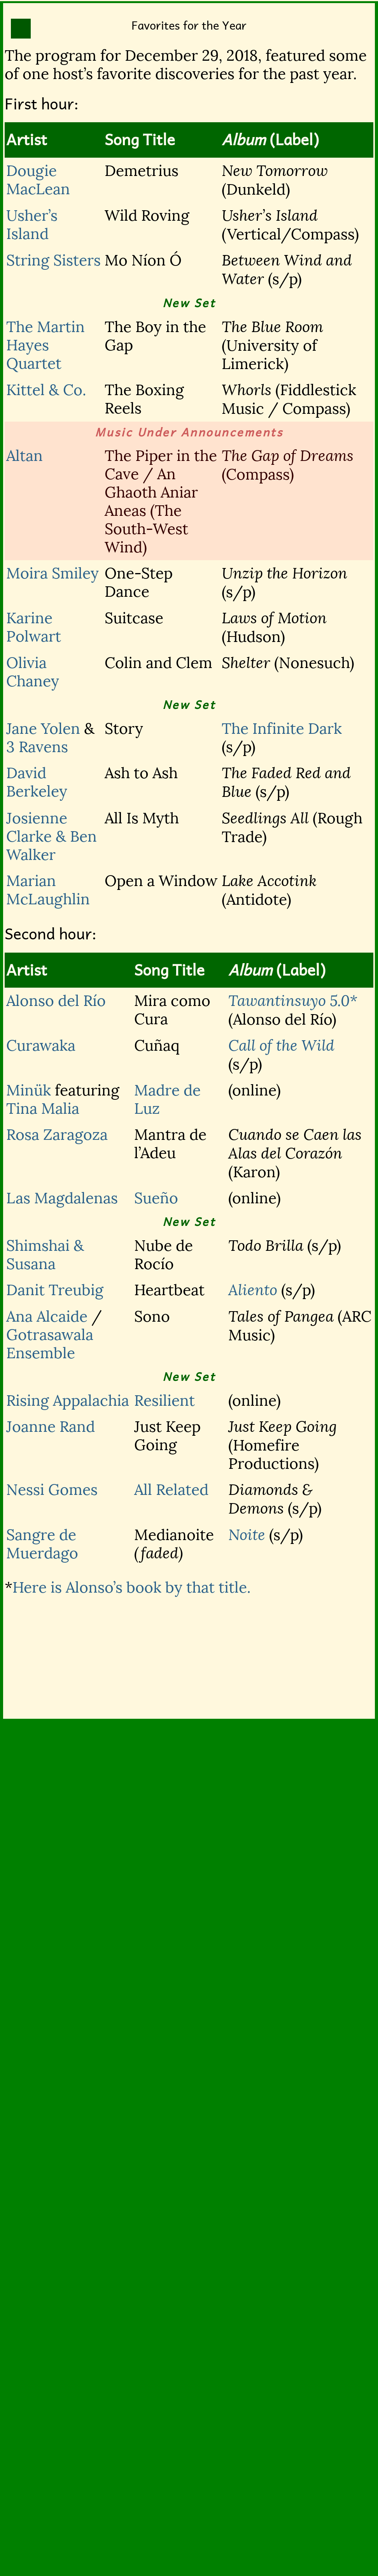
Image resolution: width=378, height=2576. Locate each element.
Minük (28, 1090)
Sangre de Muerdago (42, 1544)
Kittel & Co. (46, 390)
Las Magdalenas (62, 1198)
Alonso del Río (56, 1001)
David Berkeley (36, 782)
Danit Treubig (54, 1290)
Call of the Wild (281, 1045)
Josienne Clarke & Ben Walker (51, 836)
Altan (24, 456)
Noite (246, 1535)
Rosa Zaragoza (57, 1134)
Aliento (252, 1290)
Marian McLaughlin (48, 890)
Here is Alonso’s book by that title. (131, 1587)
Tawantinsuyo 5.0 (289, 1001)
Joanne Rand (50, 1426)
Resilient (164, 1400)
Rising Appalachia (67, 1400)
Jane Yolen (43, 728)
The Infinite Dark (282, 728)
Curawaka (40, 1045)
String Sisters (53, 260)
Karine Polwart (33, 627)
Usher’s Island (32, 224)
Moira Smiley (52, 573)
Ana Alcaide (47, 1316)
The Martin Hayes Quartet (45, 345)
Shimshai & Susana (45, 1254)
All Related (171, 1490)
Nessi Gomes (52, 1490)
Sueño (156, 1198)
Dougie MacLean (38, 180)
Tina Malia (42, 1108)
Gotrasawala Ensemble (49, 1344)
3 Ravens (37, 747)
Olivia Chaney (32, 672)
